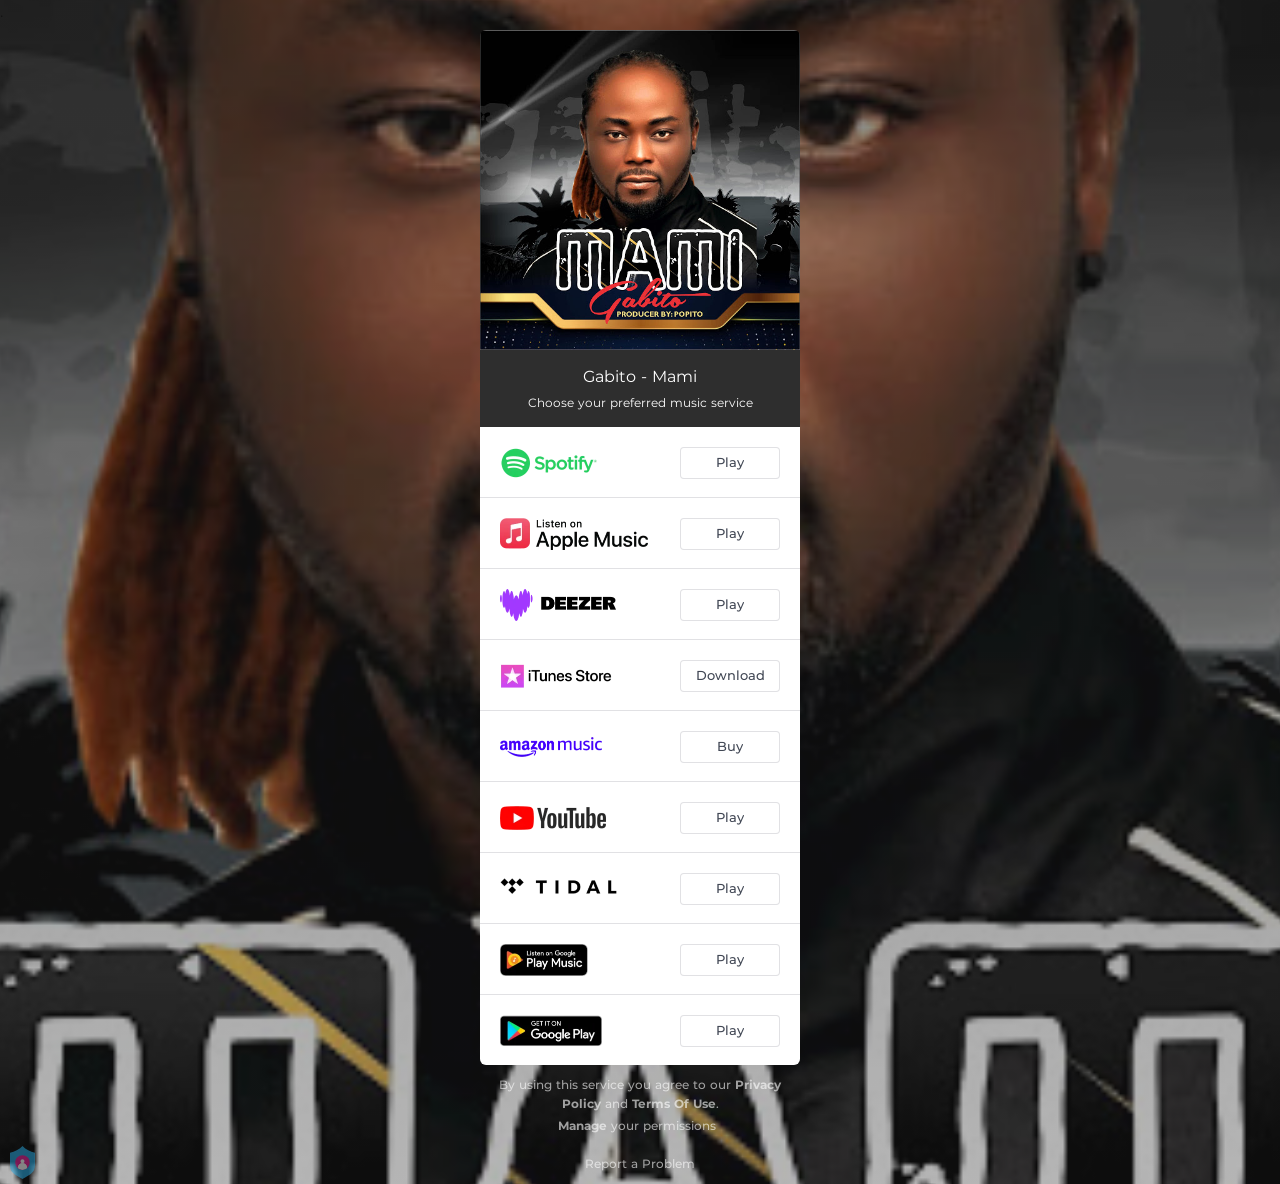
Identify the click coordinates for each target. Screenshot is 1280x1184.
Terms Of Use (674, 1103)
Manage (582, 1125)
